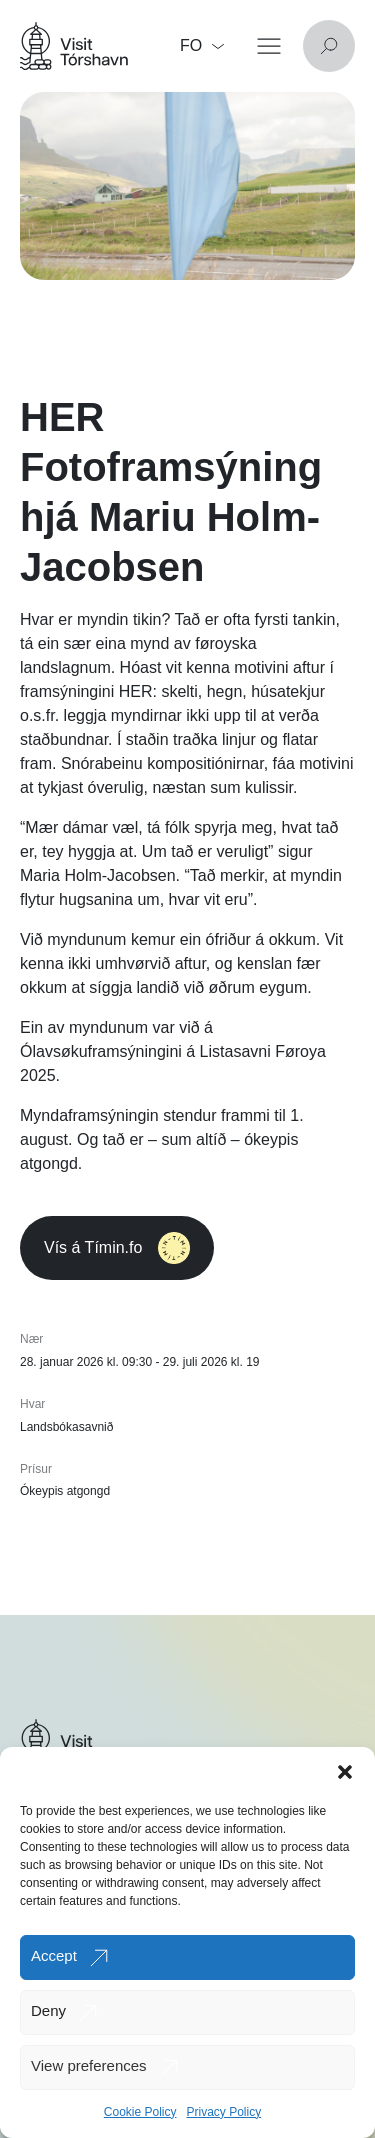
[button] (345, 1772)
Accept (54, 1955)
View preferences (89, 2065)
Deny (48, 2010)
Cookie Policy (140, 2112)
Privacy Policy (224, 2112)
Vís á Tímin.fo (117, 1248)
